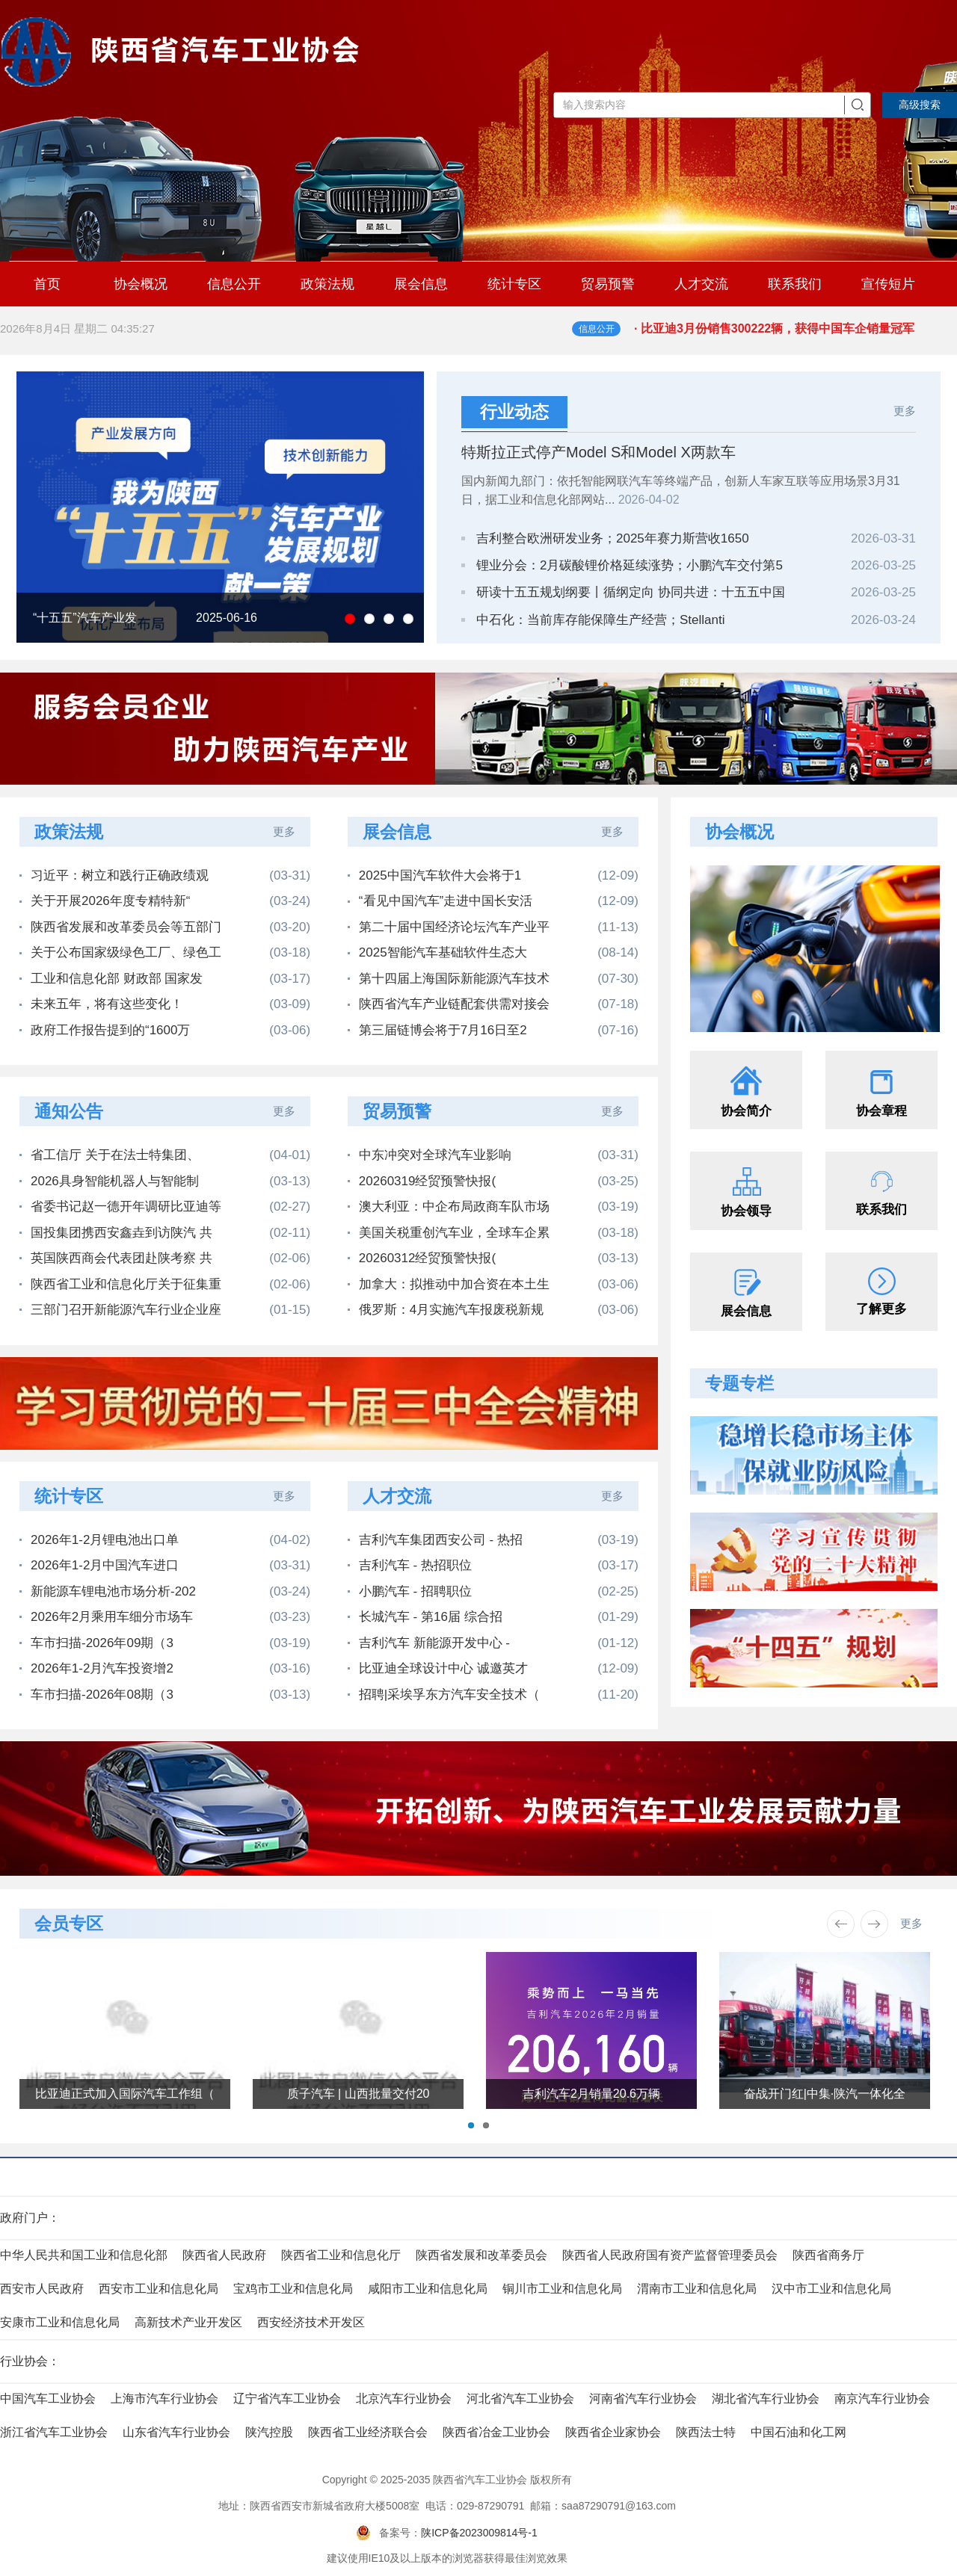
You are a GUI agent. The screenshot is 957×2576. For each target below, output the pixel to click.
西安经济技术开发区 (311, 2322)
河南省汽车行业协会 (643, 2398)
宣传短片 (888, 284)
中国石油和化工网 (798, 2432)
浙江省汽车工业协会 (54, 2432)
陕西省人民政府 (224, 2255)
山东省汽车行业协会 (176, 2432)
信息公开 (234, 284)
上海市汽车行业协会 (164, 2398)
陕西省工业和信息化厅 (341, 2255)
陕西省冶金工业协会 (496, 2432)
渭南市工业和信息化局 (697, 2288)
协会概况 (140, 284)
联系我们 (795, 284)
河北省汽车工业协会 (520, 2398)
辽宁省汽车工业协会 (287, 2398)
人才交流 (701, 284)
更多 (904, 410)
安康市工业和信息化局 (60, 2322)
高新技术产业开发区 (188, 2322)
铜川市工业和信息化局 (562, 2288)
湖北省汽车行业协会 (765, 2398)
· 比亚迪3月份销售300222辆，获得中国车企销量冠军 (795, 336)
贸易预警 (608, 284)
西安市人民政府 (42, 2288)
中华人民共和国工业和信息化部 (83, 2255)
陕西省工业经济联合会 (368, 2432)
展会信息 (421, 284)
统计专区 (514, 284)
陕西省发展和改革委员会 (481, 2255)
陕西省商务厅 (828, 2255)
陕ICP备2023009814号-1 (479, 2533)
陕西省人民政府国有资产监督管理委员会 (670, 2255)
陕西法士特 (706, 2432)
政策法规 (327, 284)
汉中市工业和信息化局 (831, 2288)
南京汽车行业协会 (882, 2398)
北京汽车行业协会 (404, 2398)
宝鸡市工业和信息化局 (293, 2288)
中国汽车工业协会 (48, 2398)
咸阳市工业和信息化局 (427, 2288)
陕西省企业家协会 (613, 2432)
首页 (47, 284)
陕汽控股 (269, 2432)
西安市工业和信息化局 (158, 2288)
